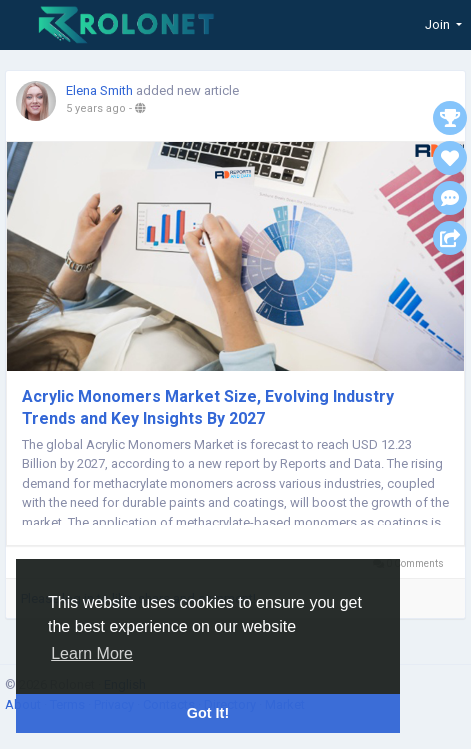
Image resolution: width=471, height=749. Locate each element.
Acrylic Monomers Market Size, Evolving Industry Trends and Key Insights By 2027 (208, 407)
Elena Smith (99, 90)
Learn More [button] (92, 653)
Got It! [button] (208, 713)
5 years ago (96, 108)
